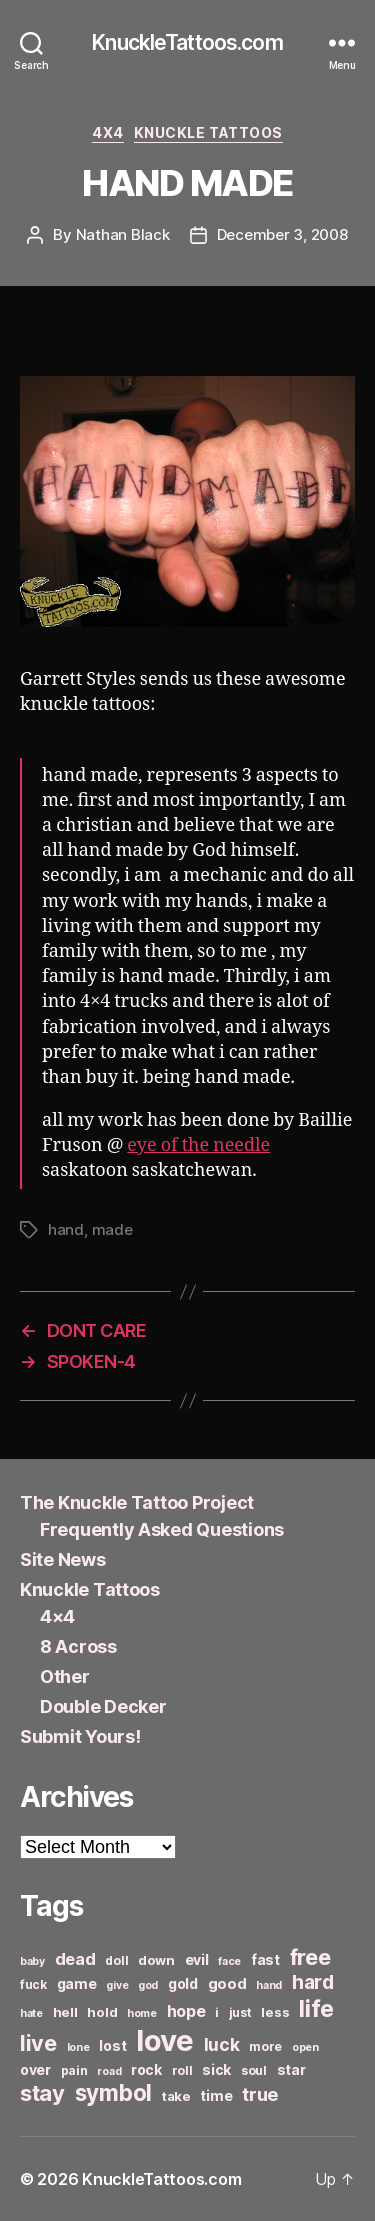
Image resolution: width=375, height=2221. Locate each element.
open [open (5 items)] (305, 2047)
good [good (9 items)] (227, 1983)
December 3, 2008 (282, 234)
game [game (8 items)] (77, 1983)
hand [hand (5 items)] (269, 1985)
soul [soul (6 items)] (254, 2070)
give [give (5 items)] (117, 1985)
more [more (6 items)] (265, 2046)
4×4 (57, 1616)
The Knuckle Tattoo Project (137, 1502)
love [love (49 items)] (165, 2040)
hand (66, 1229)
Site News (63, 1559)
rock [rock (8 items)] (146, 2069)
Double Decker (103, 1706)
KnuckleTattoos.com (187, 42)
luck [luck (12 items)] (222, 2044)
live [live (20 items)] (38, 2043)
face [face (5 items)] (229, 1961)
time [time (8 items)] (216, 2095)
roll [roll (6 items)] (182, 2070)
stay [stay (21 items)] (42, 2093)
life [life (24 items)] (316, 2008)
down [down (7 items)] (156, 1960)
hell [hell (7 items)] (65, 2012)
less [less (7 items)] (275, 2012)
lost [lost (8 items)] (112, 2045)
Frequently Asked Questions (162, 1529)
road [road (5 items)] (109, 2071)
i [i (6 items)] (217, 2012)
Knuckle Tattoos (208, 132)
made (112, 1229)
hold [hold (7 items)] (102, 2012)
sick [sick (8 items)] (216, 2069)
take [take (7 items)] (176, 2096)
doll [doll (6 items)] (116, 1960)
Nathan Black (123, 234)
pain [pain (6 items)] (74, 2070)
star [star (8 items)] (291, 2069)
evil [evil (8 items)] (197, 1959)
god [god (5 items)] (148, 1985)
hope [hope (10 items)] (186, 2011)
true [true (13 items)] (260, 2094)
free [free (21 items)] (310, 1957)
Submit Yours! (80, 1736)
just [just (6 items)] (240, 2012)
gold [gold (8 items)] (183, 1983)
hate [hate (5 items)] (31, 2013)
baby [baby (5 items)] (32, 1961)
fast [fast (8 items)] (265, 1959)
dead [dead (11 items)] (75, 1959)
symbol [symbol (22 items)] (113, 2092)
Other (65, 1676)
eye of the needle (198, 1145)
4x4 (108, 132)
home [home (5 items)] (142, 2013)
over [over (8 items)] (35, 2069)
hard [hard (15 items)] (313, 1982)
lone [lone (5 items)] (78, 2047)
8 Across (78, 1646)
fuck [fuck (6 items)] (33, 1984)
